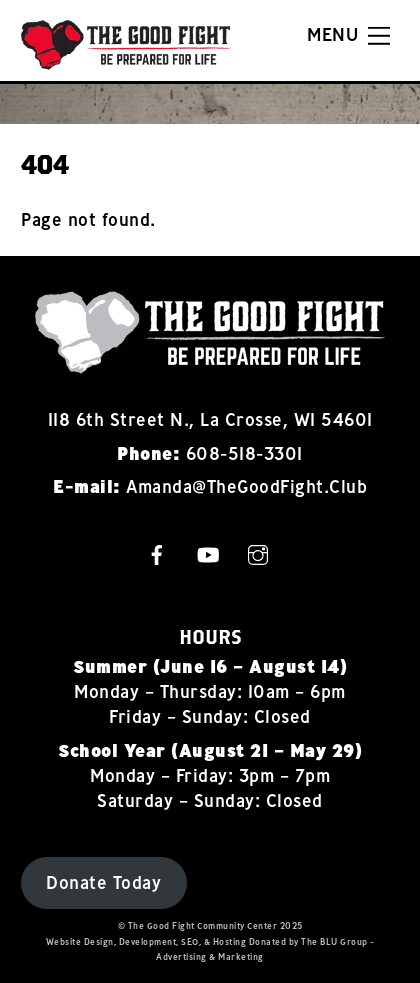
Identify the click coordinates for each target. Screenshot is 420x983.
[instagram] (258, 552)
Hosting (230, 941)
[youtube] (208, 552)
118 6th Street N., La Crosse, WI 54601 (210, 419)
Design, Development (130, 941)
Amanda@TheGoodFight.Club (246, 486)
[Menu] (348, 36)
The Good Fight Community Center (203, 925)
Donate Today (103, 882)
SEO (190, 941)
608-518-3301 (244, 453)
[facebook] (157, 552)
